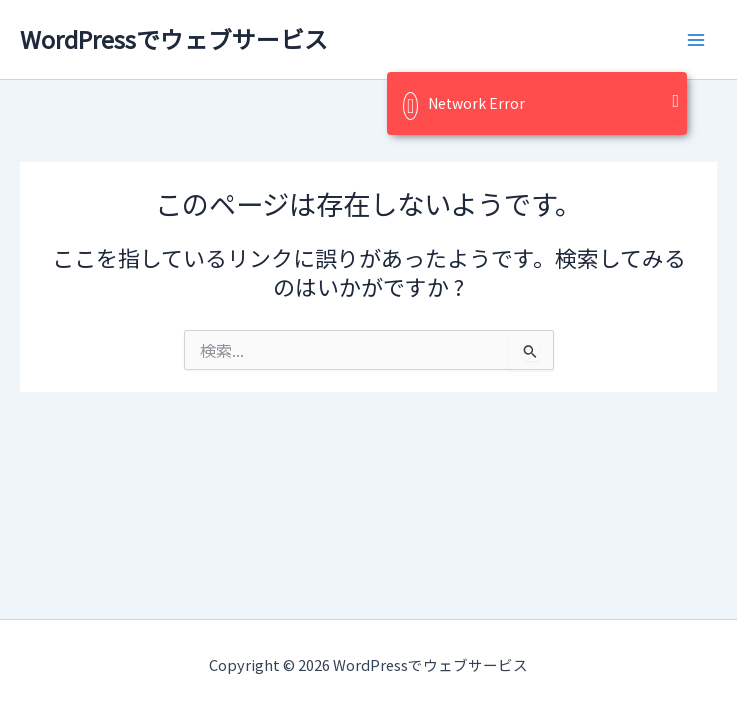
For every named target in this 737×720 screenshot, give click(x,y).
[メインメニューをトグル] (696, 40)
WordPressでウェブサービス (174, 38)
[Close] (675, 101)
